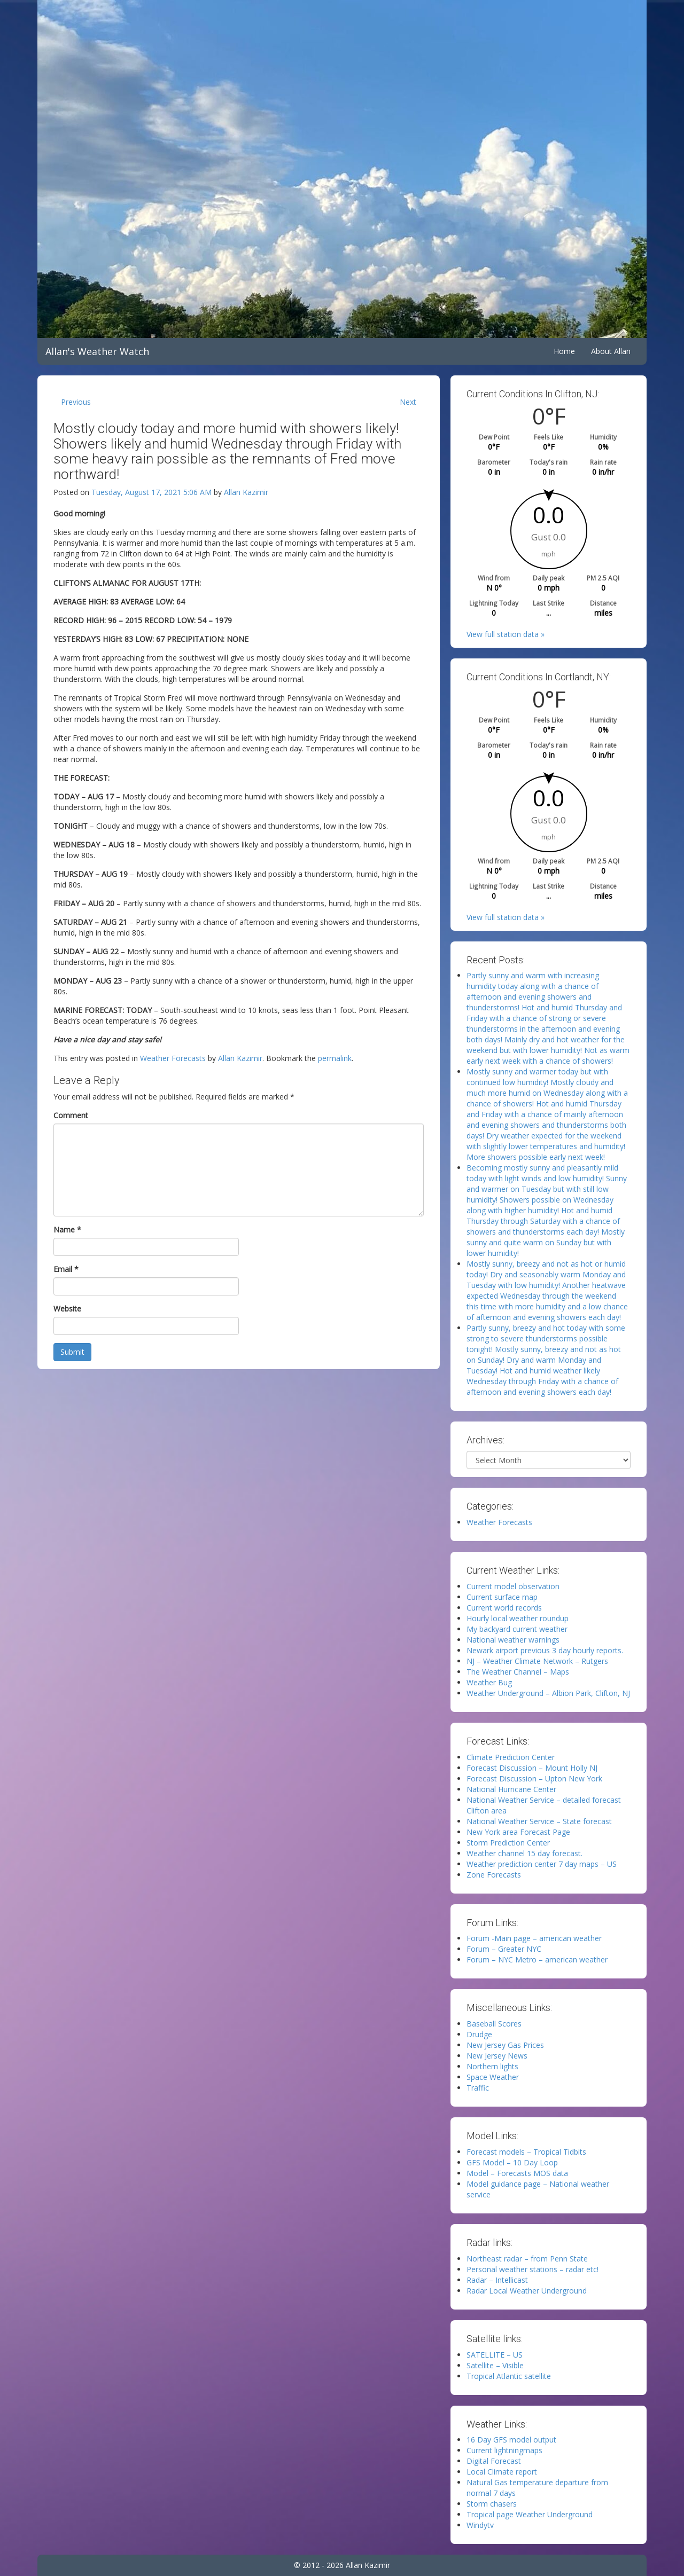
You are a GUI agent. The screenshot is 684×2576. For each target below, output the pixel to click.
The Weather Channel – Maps (518, 1672)
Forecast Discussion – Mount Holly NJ (532, 1768)
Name (67, 1229)
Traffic (478, 2088)
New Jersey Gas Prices (505, 2045)
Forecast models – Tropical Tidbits (526, 2152)
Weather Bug (489, 1682)
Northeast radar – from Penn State (527, 2258)
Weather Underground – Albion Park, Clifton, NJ (548, 1693)
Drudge (479, 2034)
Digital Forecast (494, 2461)
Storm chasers (492, 2504)
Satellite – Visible (495, 2365)
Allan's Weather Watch (97, 351)
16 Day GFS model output (511, 2439)
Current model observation (513, 1586)
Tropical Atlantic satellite (509, 2376)
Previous (76, 402)
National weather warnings (513, 1640)
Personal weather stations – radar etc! (532, 2269)
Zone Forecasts (494, 1875)
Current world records (504, 1608)
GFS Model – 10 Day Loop (512, 2162)
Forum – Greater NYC (504, 1949)
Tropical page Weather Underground (530, 2514)
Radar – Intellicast (497, 2280)
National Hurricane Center (511, 1789)
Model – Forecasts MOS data (517, 2173)
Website (67, 1308)
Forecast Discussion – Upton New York (534, 1778)
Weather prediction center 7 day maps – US (542, 1864)
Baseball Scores (494, 2024)
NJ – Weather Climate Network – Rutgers (537, 1661)
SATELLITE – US (495, 2355)
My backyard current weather (517, 1629)
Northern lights (492, 2066)
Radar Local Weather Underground (527, 2291)
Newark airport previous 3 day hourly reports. (545, 1650)
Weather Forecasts (173, 1058)
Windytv (480, 2525)
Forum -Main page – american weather (534, 1938)
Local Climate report (502, 2472)
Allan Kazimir (246, 492)
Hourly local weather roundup (518, 1618)
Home (564, 351)
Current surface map (502, 1597)
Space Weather (493, 2077)
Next (408, 402)
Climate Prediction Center (511, 1757)
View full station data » (506, 634)
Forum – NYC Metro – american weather (537, 1959)
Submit (72, 1352)
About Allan (611, 351)
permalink (335, 1058)
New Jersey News (497, 2056)
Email (66, 1269)
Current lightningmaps (504, 2450)
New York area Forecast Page (518, 1832)
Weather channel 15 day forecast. (524, 1853)
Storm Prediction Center (508, 1842)
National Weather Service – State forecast (539, 1821)
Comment (70, 1115)
